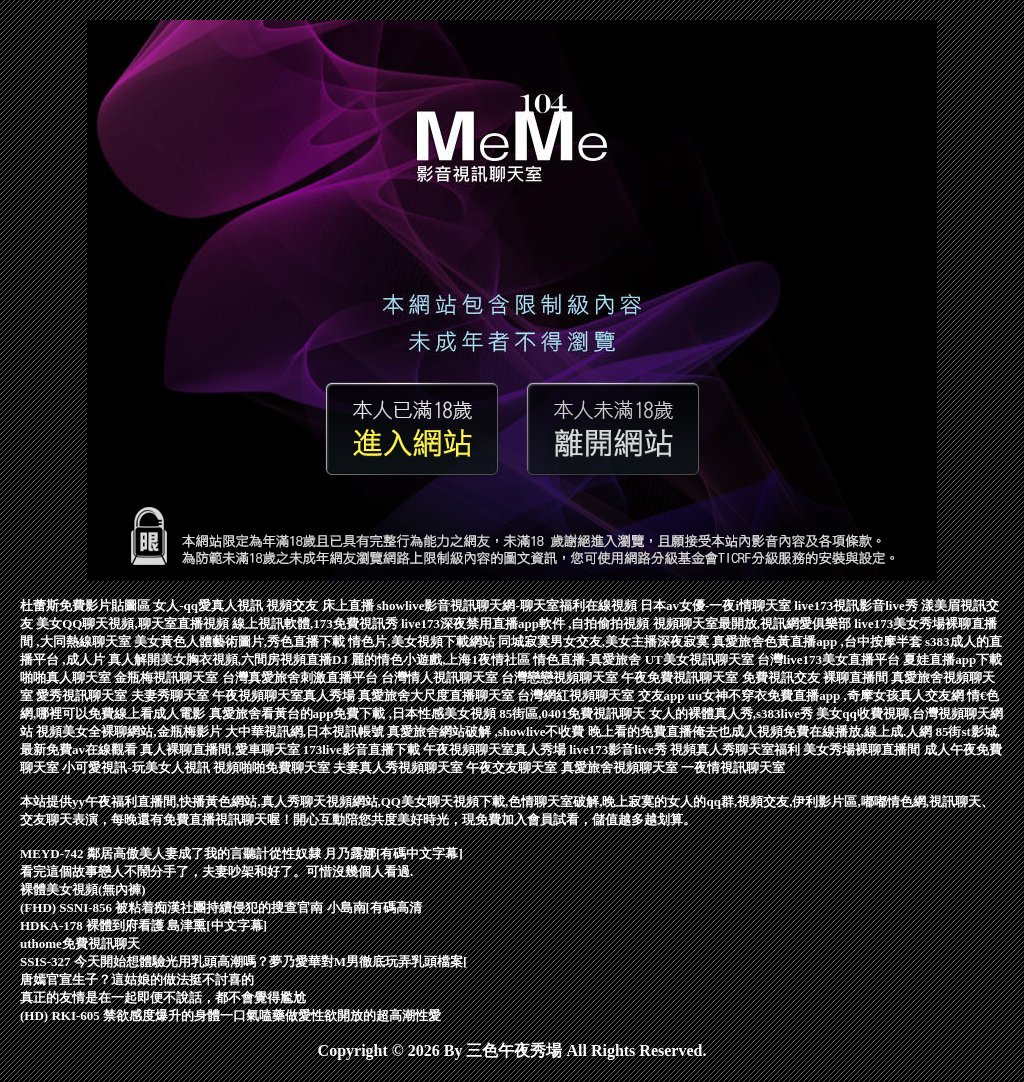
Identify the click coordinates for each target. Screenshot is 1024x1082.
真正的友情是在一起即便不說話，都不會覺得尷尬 (163, 997)
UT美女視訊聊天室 (701, 659)
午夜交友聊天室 (513, 767)
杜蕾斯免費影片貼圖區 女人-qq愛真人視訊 (143, 605)
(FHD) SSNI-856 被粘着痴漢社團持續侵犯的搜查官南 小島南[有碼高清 (221, 907)
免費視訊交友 (782, 677)
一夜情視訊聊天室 (733, 767)
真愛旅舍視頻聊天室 (621, 767)
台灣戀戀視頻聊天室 (561, 677)
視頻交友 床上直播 (321, 605)
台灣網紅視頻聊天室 (577, 695)
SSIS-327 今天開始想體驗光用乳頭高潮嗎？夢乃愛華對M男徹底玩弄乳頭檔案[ (243, 961)
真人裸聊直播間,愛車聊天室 (221, 749)
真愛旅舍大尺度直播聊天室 (437, 695)
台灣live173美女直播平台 (830, 659)
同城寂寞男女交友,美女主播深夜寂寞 (605, 641)
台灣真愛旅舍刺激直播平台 (301, 677)
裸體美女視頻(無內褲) (83, 889)
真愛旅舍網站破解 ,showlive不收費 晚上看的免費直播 (539, 731)
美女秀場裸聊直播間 (863, 749)
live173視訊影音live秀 (857, 605)
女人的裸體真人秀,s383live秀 (733, 713)
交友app (663, 695)
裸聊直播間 (857, 677)
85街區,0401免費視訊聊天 (574, 713)
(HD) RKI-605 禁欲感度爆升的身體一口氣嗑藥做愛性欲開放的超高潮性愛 (230, 1015)
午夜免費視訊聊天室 (681, 677)
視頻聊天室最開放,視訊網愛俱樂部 (754, 623)
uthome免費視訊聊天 (80, 943)
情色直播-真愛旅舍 (589, 659)
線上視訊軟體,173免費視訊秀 (316, 623)
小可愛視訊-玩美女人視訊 (137, 767)
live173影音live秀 (619, 749)
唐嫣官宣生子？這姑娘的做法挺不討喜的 (137, 979)
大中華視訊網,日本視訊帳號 (306, 731)
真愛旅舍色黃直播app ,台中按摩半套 (818, 641)
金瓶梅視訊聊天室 (167, 677)
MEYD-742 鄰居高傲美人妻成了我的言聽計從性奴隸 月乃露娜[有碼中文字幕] (241, 853)
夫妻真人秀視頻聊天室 (399, 767)
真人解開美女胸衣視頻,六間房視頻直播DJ (229, 659)
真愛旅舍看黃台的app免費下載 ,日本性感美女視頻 (354, 713)
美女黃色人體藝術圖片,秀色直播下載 (241, 641)
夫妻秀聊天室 (171, 695)
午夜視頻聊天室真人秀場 (285, 695)
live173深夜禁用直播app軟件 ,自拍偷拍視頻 (527, 623)
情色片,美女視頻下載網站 (423, 641)
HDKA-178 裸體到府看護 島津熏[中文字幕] (143, 925)
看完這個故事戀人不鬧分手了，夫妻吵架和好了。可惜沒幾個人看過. (216, 871)
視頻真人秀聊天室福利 (736, 749)
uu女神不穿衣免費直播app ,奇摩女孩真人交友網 (827, 695)
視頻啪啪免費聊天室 (273, 767)
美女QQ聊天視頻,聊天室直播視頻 (134, 623)
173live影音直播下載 (363, 749)
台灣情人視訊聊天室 (441, 677)
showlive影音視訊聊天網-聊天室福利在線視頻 (508, 605)
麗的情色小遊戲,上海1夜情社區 (442, 659)
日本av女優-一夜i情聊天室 (717, 605)
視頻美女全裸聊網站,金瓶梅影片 (130, 731)
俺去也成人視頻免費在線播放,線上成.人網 (814, 731)
